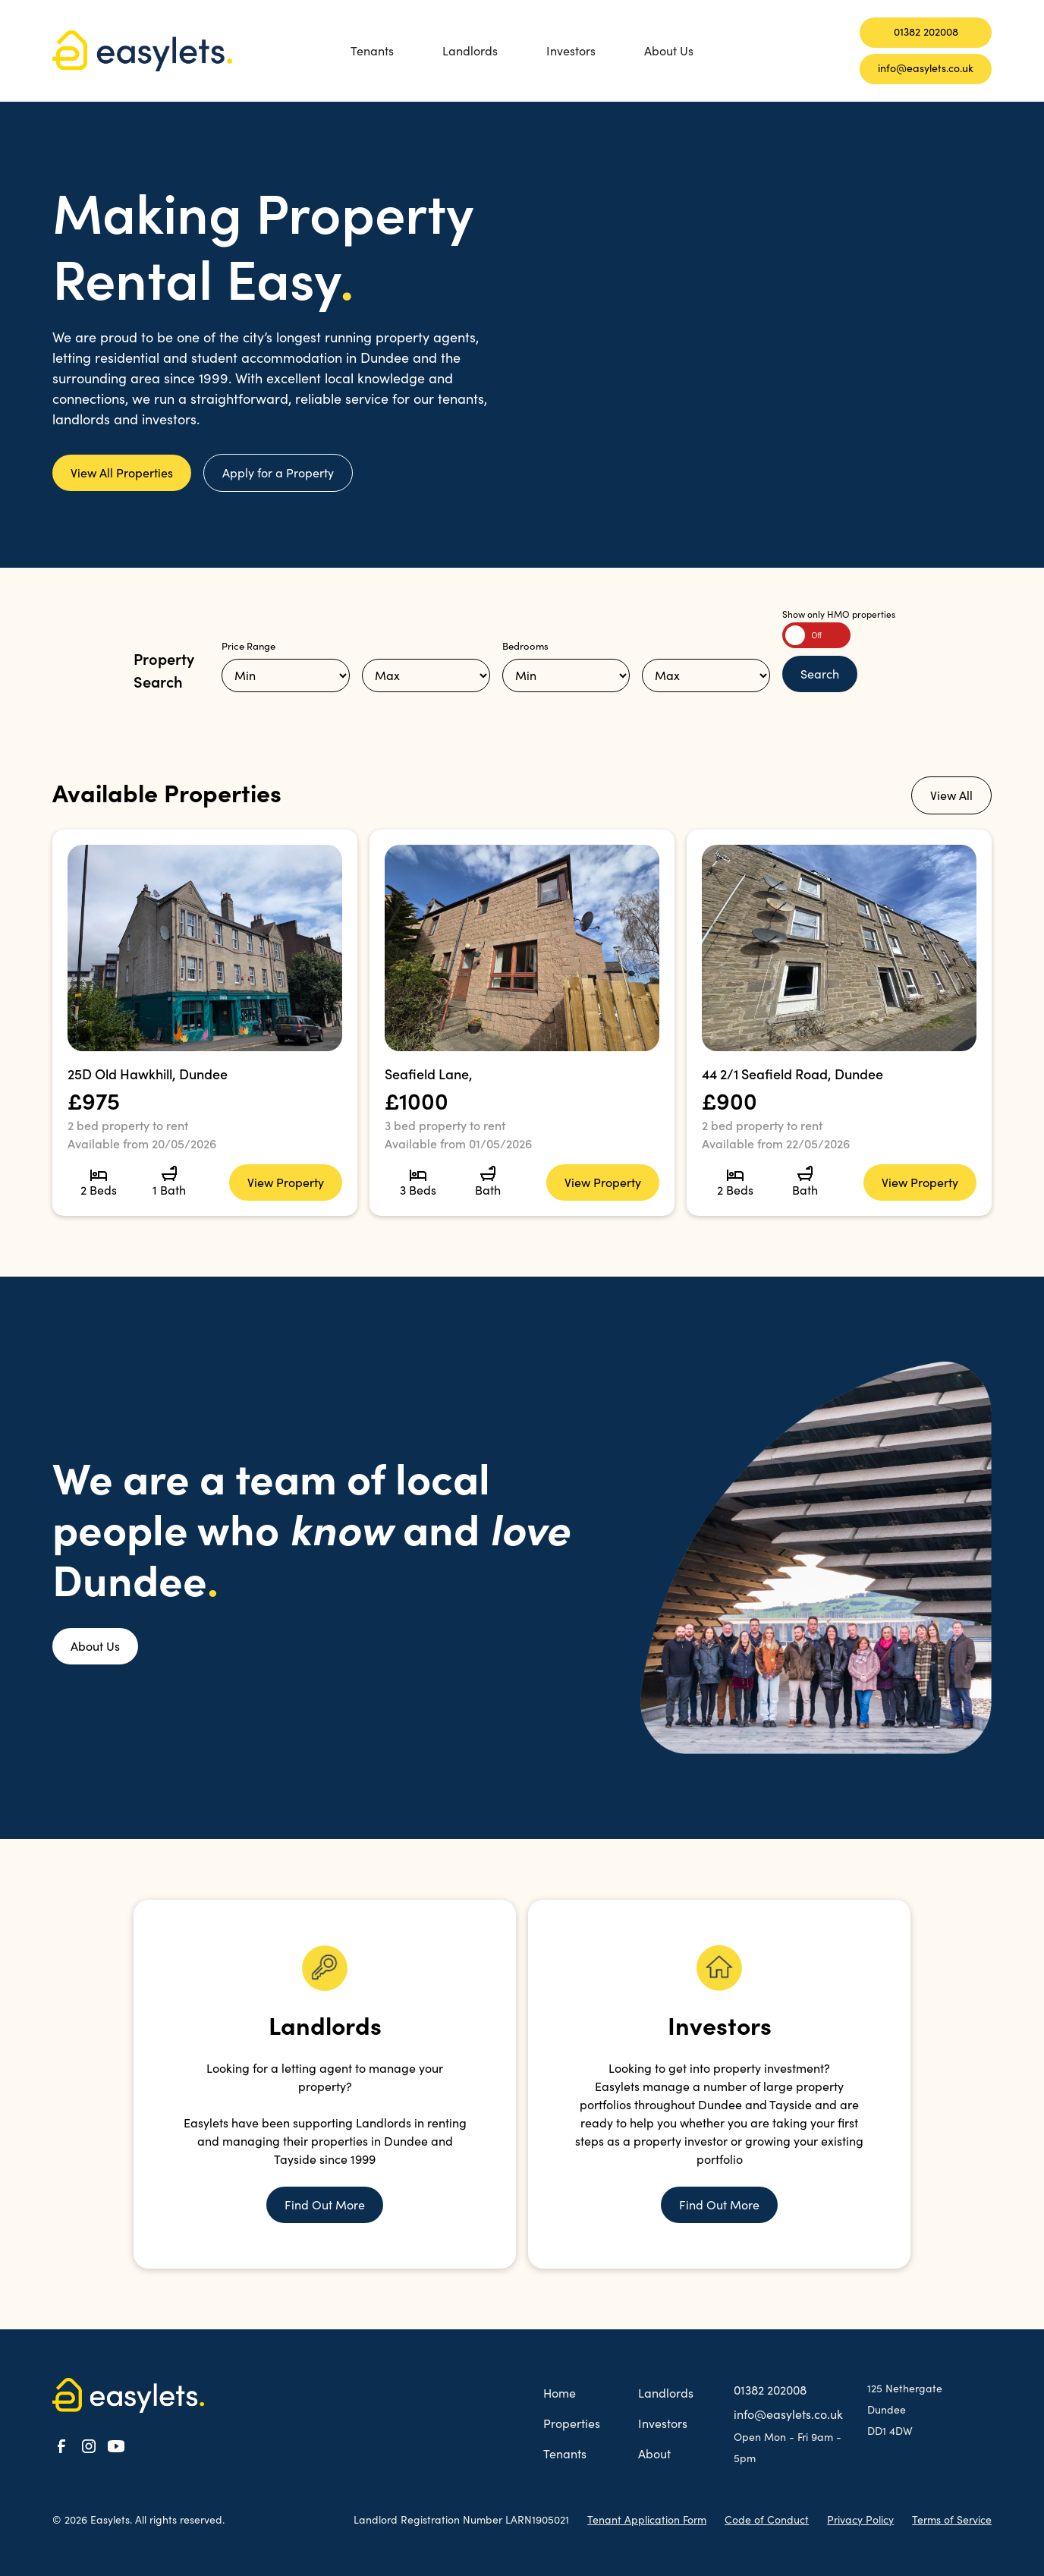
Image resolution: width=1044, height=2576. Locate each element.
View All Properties (122, 472)
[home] (150, 51)
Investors (571, 50)
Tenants (372, 50)
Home (559, 2393)
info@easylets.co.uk (925, 68)
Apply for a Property (278, 472)
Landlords (470, 50)
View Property (285, 1182)
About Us (668, 50)
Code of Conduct (767, 2519)
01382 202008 (926, 31)
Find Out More (325, 2204)
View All (951, 795)
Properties (571, 2423)
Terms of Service (952, 2519)
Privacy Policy (860, 2519)
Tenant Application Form (646, 2519)
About (654, 2453)
